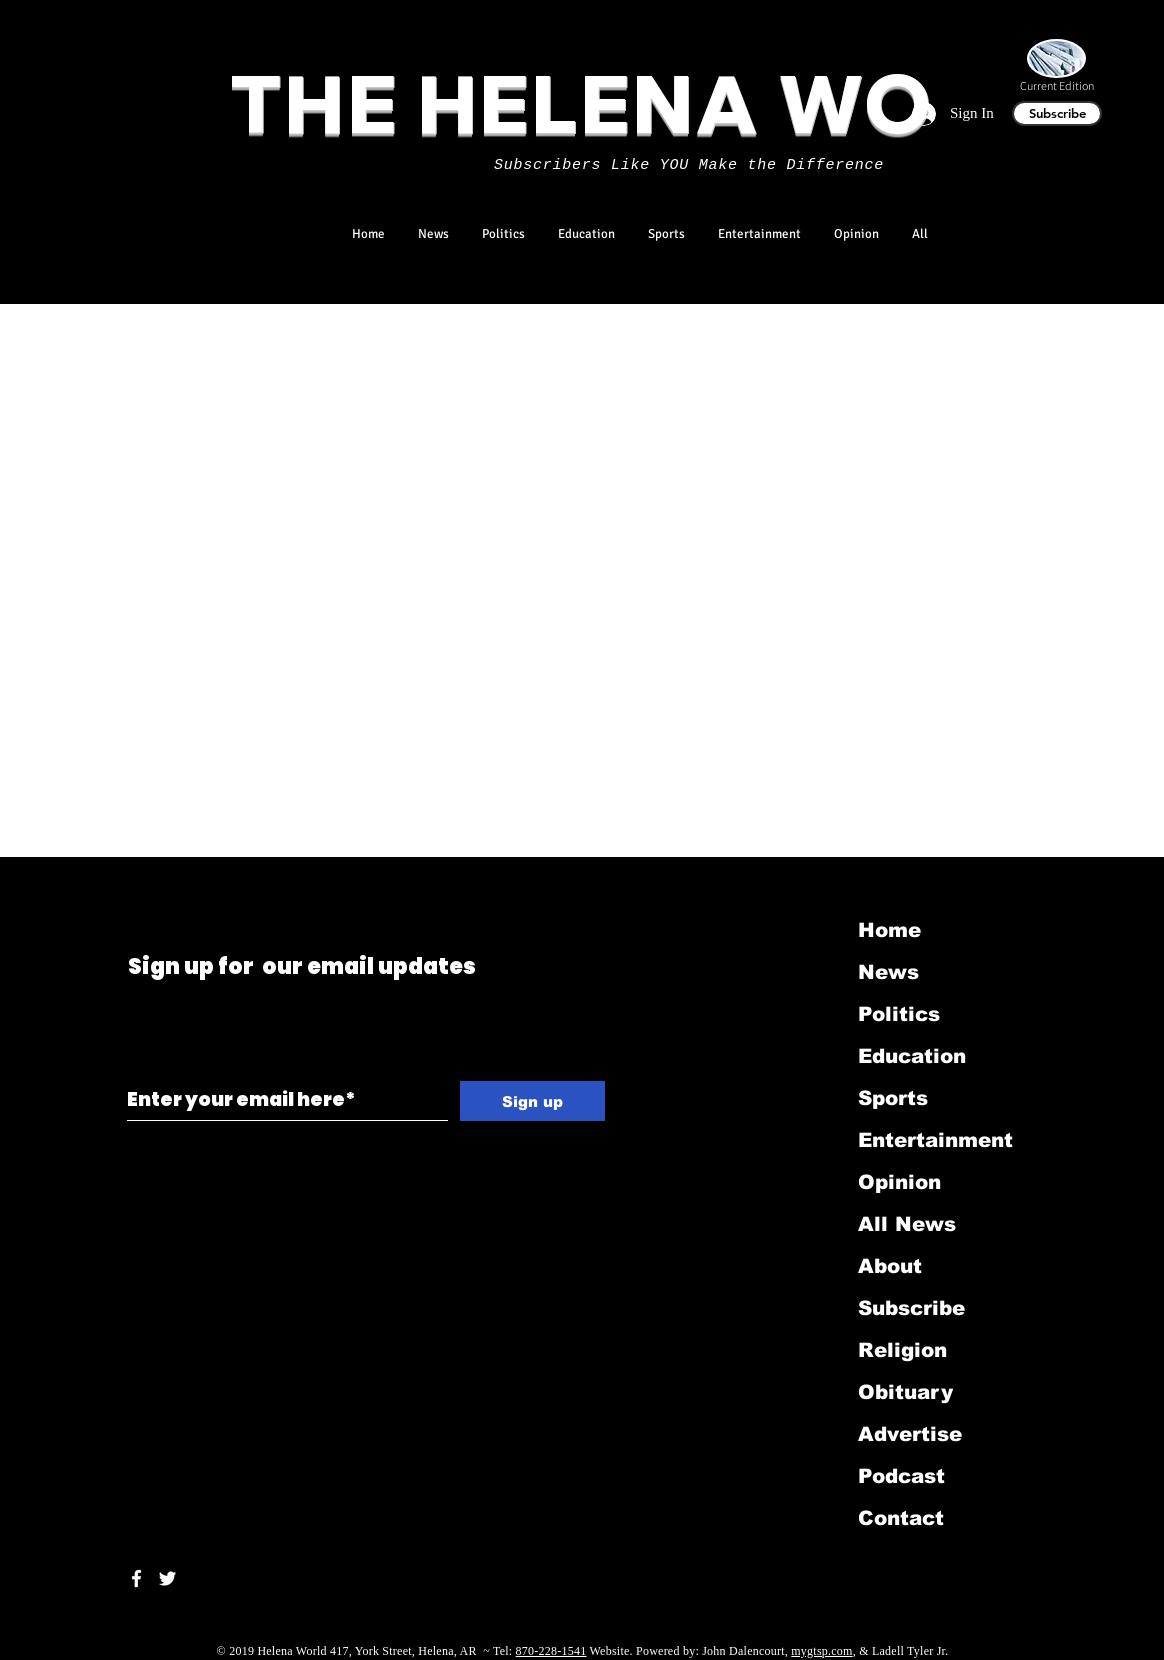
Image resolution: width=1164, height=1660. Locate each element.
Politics (899, 1014)
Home (889, 930)
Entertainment (935, 1140)
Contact (901, 1518)
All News (907, 1224)
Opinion (899, 1182)
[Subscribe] (1057, 113)
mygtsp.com (821, 1651)
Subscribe (911, 1308)
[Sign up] (532, 1101)
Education (912, 1056)
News (888, 972)
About (890, 1266)
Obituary (905, 1392)
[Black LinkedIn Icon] (159, 883)
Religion (902, 1350)
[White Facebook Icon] (136, 1578)
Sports (893, 1098)
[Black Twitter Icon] (131, 883)
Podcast (901, 1476)
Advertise (910, 1434)
